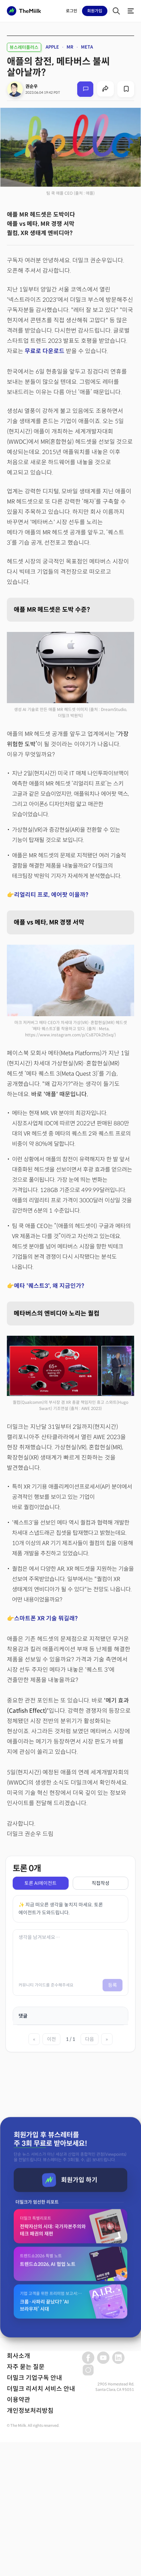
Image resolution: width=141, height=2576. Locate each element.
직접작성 (100, 1883)
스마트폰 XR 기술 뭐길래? (46, 1618)
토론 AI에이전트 (40, 1883)
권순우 (31, 86)
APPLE (52, 47)
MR (70, 47)
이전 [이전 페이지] (51, 2039)
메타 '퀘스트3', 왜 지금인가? (49, 1286)
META (87, 47)
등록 (112, 1985)
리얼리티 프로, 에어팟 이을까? (51, 894)
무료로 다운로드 (44, 351)
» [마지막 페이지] (107, 2039)
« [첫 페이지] (34, 2039)
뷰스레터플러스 (24, 47)
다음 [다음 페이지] (89, 2039)
